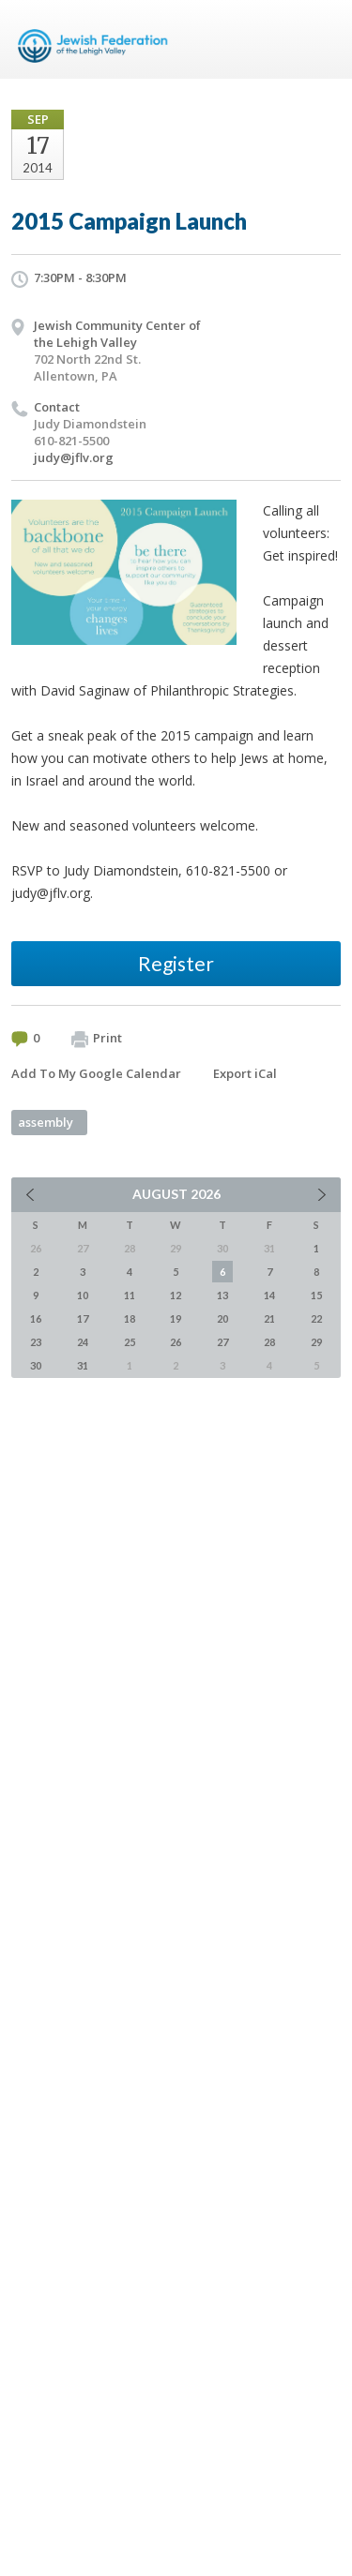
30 (35, 1365)
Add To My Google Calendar (96, 1073)
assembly (45, 1122)
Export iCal (245, 1073)
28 (269, 1342)
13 (222, 1295)
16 (35, 1318)
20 (222, 1318)
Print (96, 1038)
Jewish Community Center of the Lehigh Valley (117, 334)
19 (175, 1318)
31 (82, 1365)
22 (316, 1318)
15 (316, 1295)
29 (316, 1342)
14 (269, 1295)
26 (175, 1342)
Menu (319, 39)
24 (82, 1342)
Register (176, 963)
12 (175, 1295)
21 (269, 1318)
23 (35, 1342)
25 (129, 1342)
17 (82, 1318)
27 (222, 1342)
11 (129, 1295)
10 (82, 1295)
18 (129, 1318)
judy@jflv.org (74, 457)
